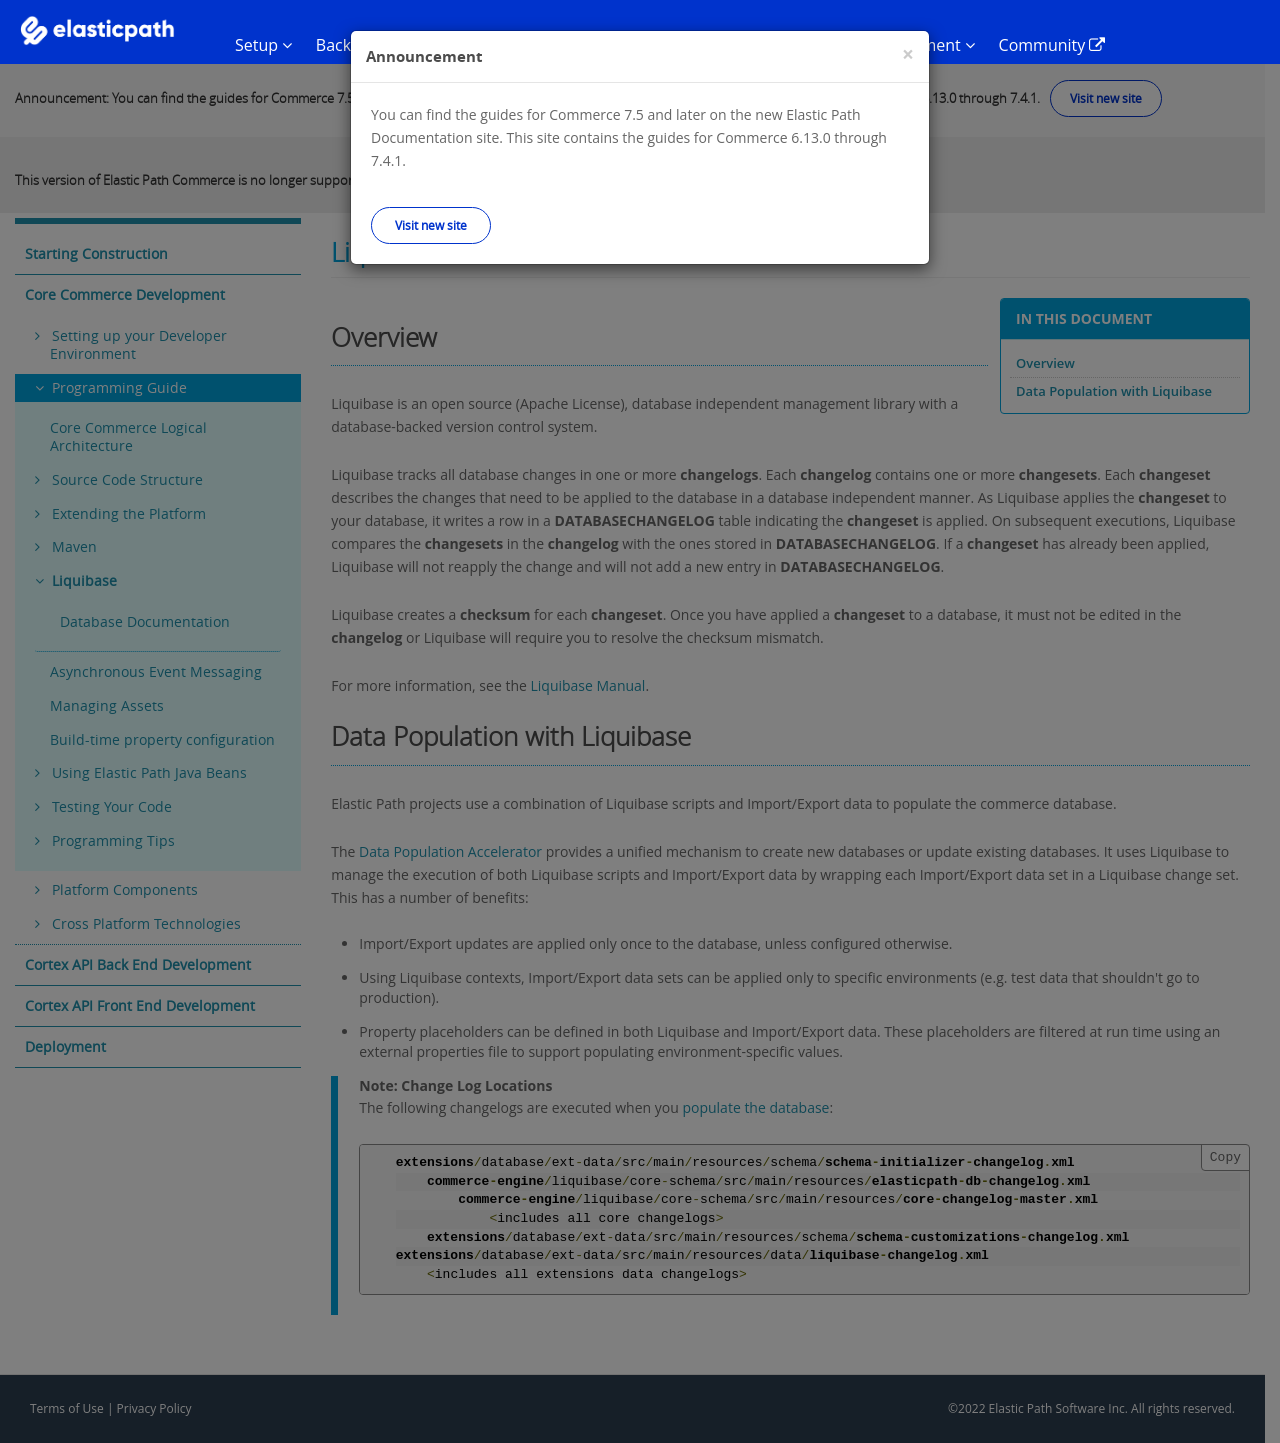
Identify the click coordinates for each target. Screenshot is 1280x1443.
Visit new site (431, 225)
